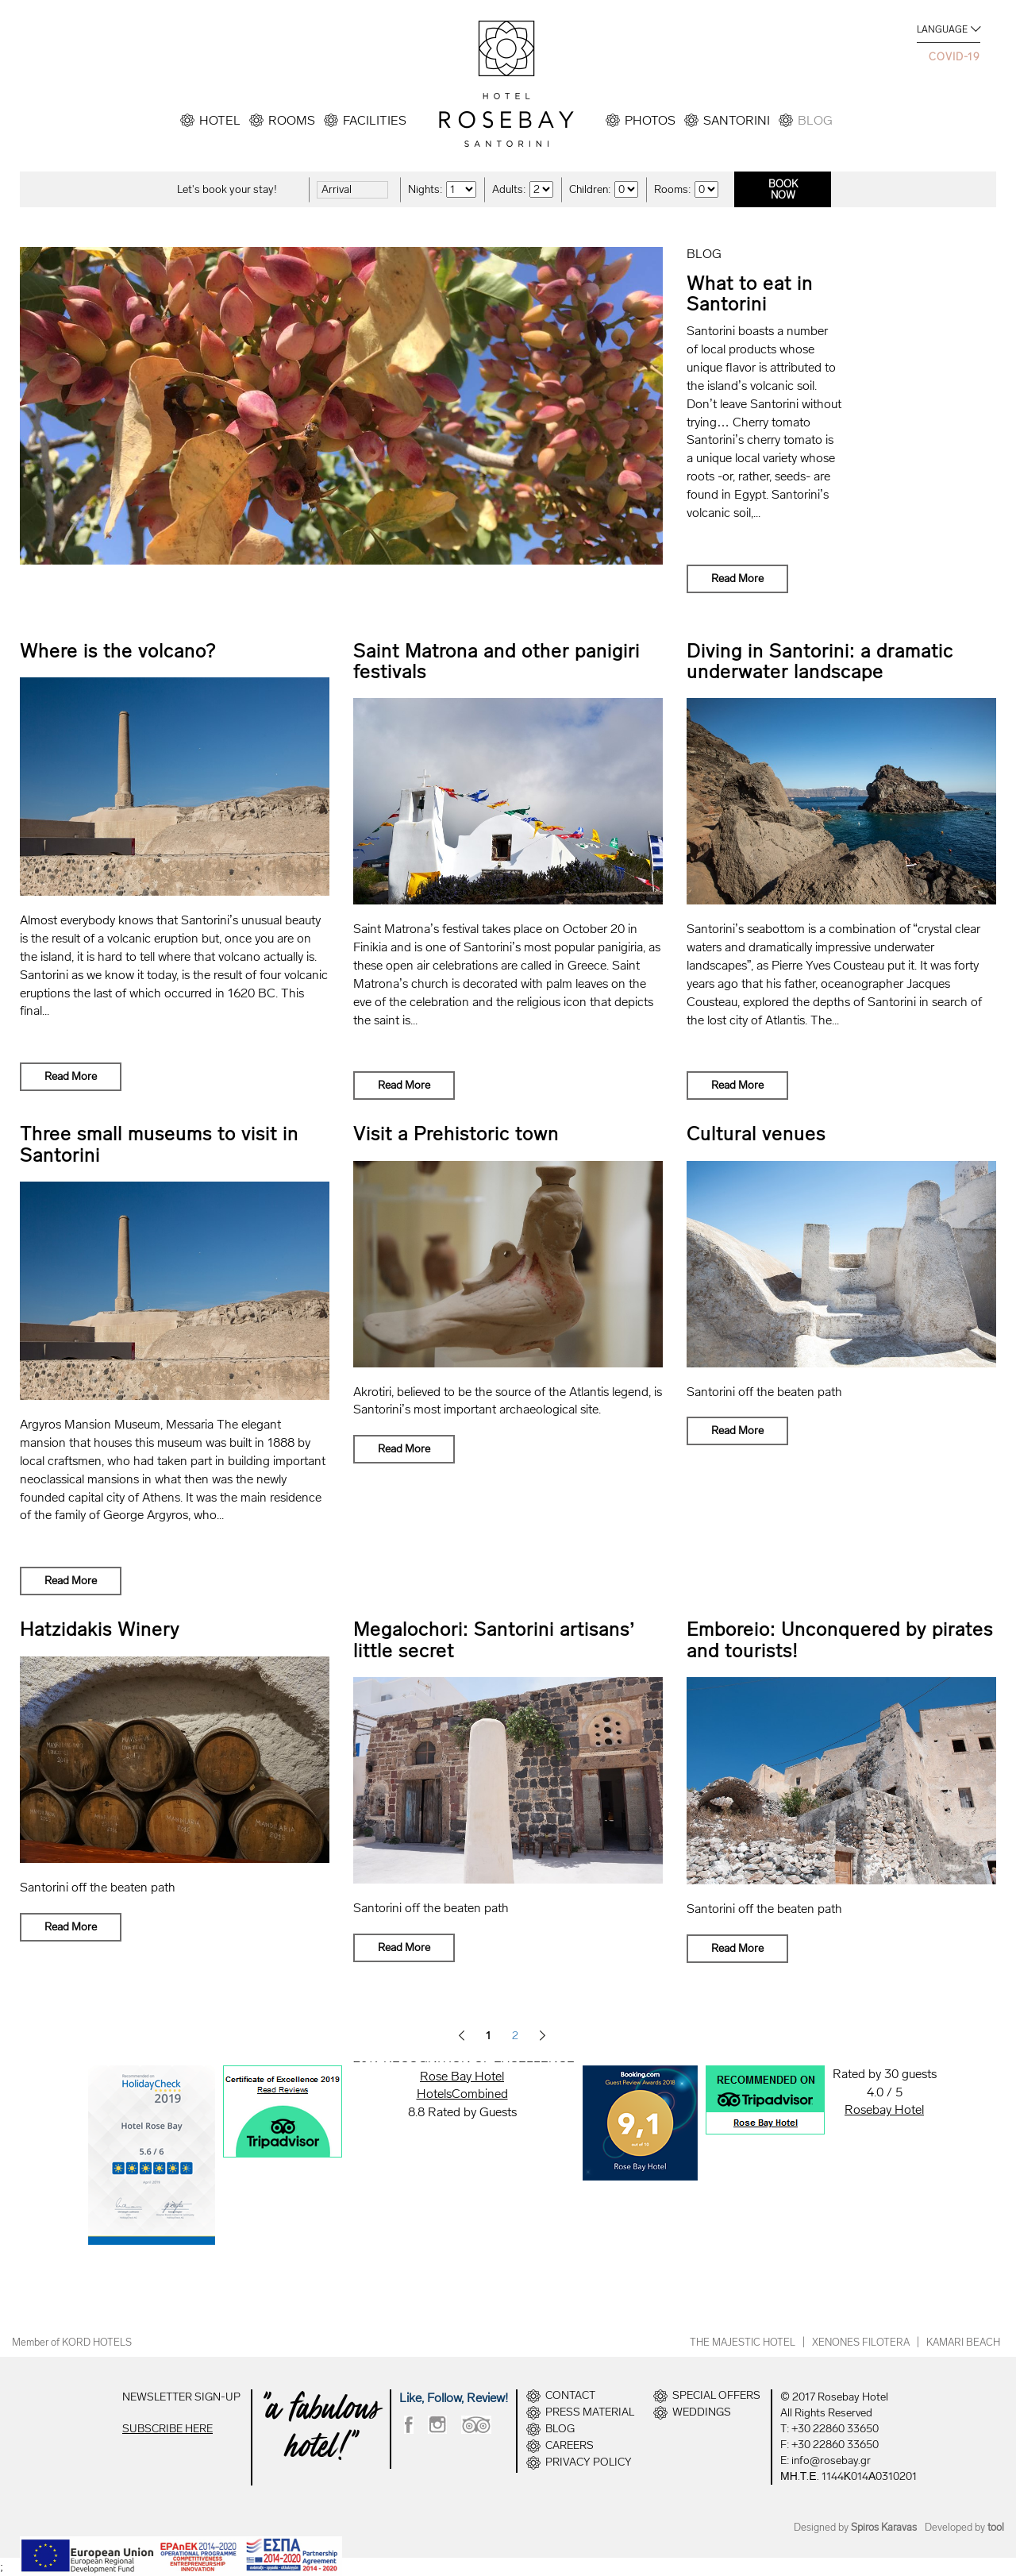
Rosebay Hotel (884, 2109)
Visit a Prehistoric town (456, 1133)
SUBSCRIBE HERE (167, 2428)
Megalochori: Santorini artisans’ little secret (494, 1639)
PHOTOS (650, 120)
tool (995, 2527)
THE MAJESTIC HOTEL (742, 2342)
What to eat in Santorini (750, 293)
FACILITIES (374, 120)
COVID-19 (954, 57)
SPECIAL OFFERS (716, 2395)
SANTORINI (736, 120)
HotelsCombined (462, 2093)
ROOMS (291, 120)
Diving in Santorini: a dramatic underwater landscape (820, 661)
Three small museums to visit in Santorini (159, 1144)
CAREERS (569, 2445)
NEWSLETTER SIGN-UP (181, 2397)
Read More (737, 578)
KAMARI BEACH (963, 2342)
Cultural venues (756, 1133)
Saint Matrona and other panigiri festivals (496, 661)
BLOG (815, 120)
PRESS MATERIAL (589, 2412)
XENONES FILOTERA (861, 2342)
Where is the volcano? (118, 650)
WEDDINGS (701, 2412)
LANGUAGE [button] (942, 29)
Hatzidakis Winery (99, 1629)
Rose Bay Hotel (462, 2076)
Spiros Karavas (884, 2527)
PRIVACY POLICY (588, 2462)
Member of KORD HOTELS (72, 2342)
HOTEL (220, 120)
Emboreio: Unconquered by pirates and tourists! (840, 1639)
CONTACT (570, 2395)
